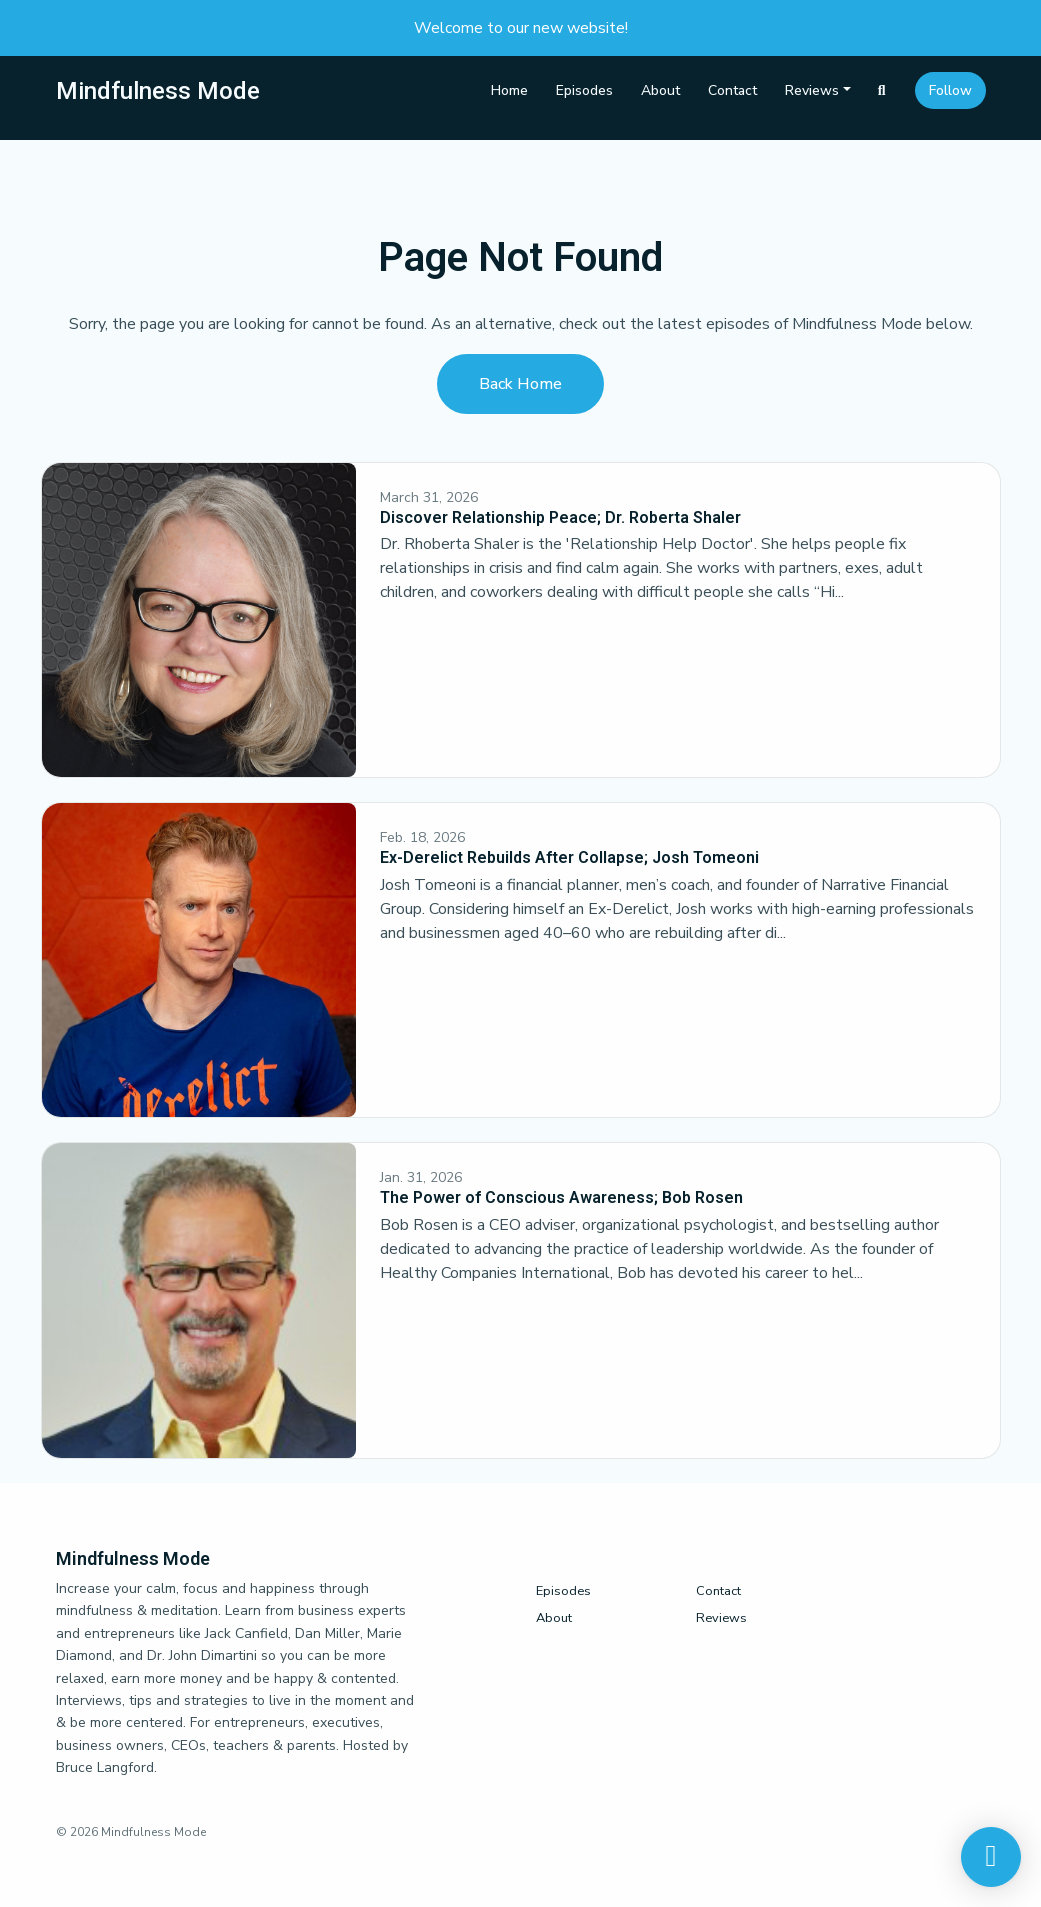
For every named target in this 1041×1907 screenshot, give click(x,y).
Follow (950, 90)
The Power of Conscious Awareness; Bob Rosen (561, 1197)
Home (509, 90)
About (660, 90)
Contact (732, 90)
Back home (520, 384)
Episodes (584, 90)
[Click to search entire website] (882, 90)
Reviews (812, 90)
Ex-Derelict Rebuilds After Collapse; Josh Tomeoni (569, 857)
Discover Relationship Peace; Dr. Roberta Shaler (560, 517)
